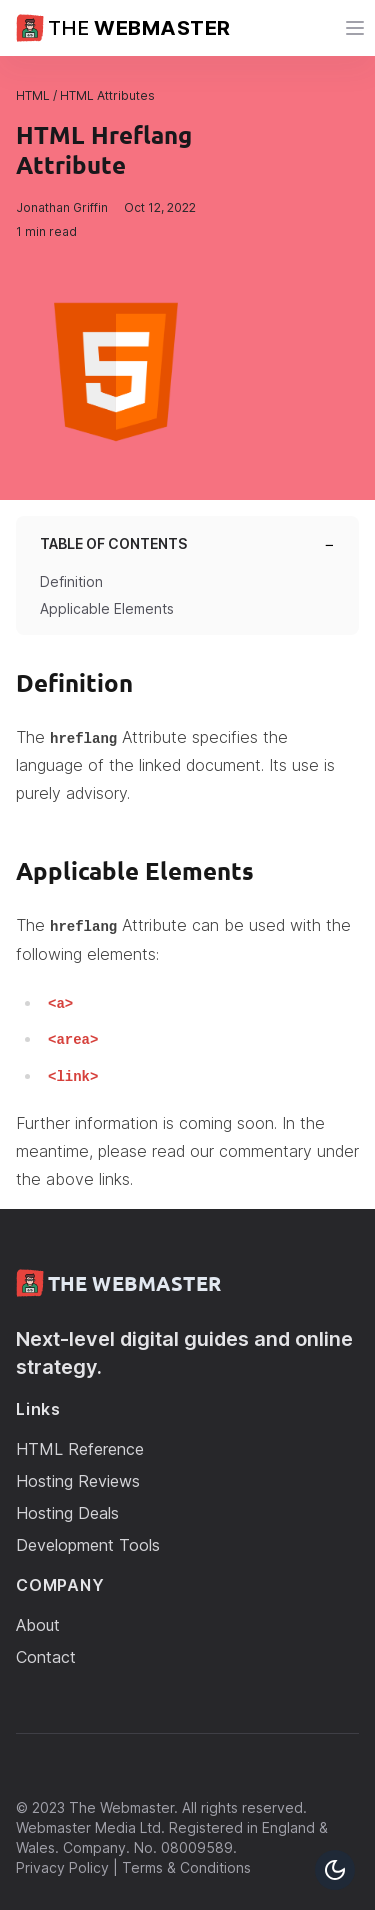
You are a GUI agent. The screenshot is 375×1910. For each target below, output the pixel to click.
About (38, 1625)
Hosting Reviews (78, 1481)
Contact (46, 1657)
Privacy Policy (62, 1867)
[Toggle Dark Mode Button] (335, 1870)
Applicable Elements (107, 608)
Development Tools (88, 1545)
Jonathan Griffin (62, 207)
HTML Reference (80, 1449)
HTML (33, 95)
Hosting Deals (67, 1513)
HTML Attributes (107, 95)
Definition (71, 581)
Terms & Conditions (186, 1867)
